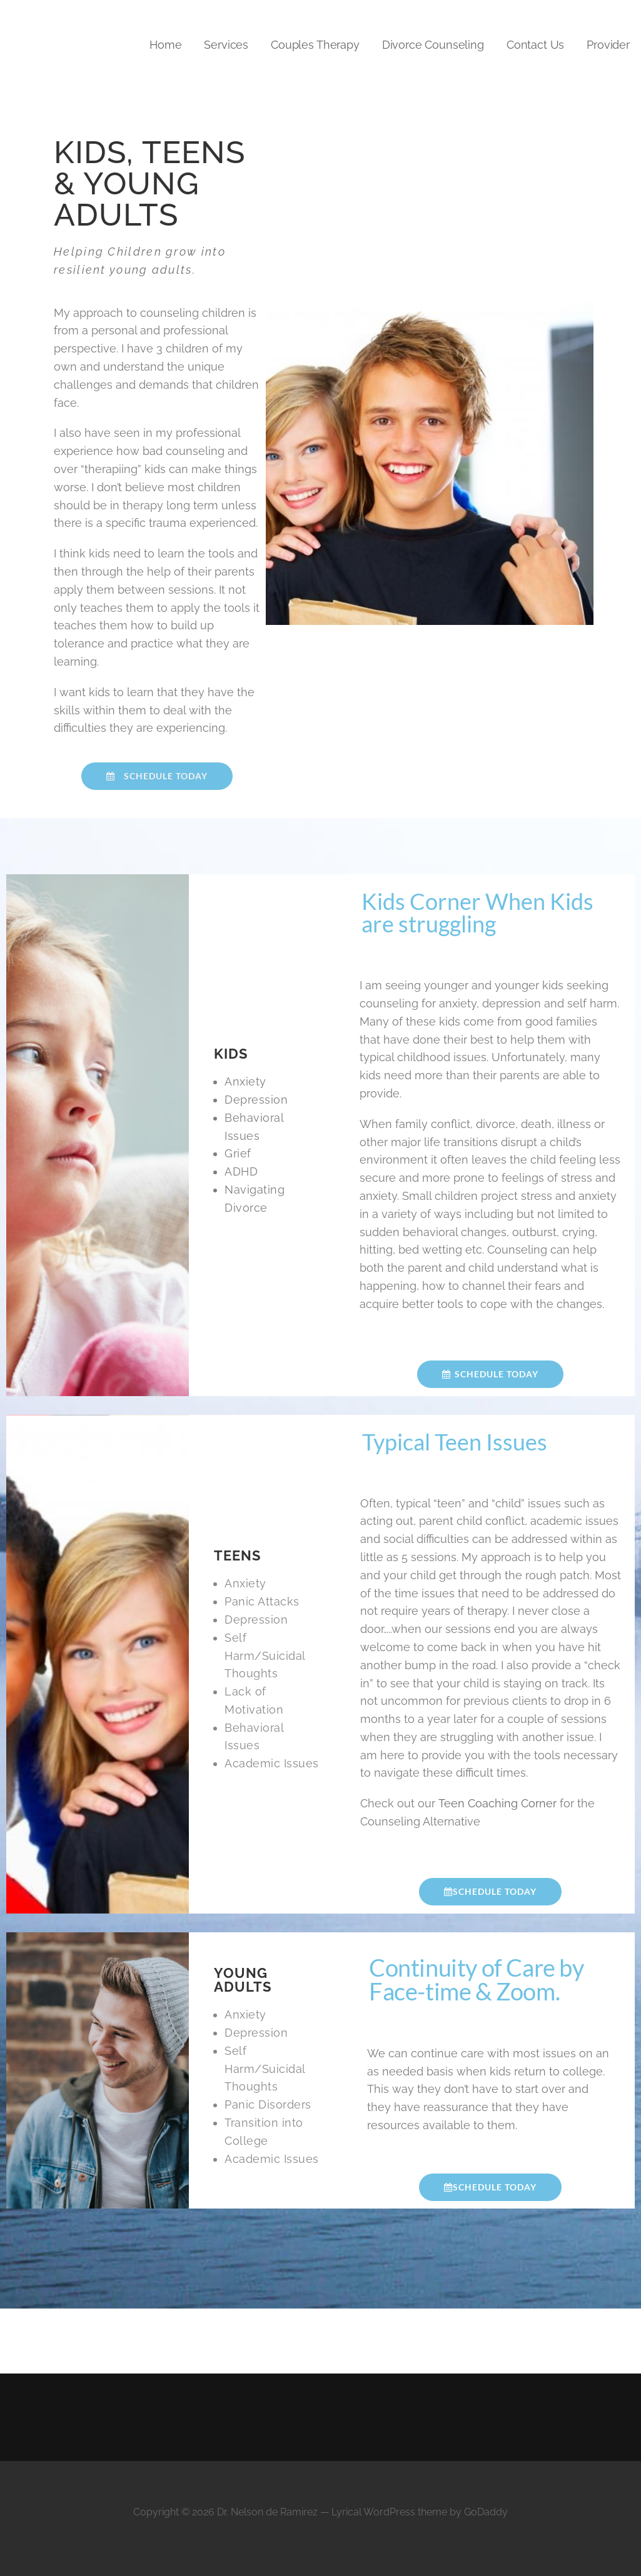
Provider (608, 44)
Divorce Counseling (433, 44)
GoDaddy (486, 2512)
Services (226, 44)
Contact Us (535, 44)
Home (165, 44)
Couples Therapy (315, 44)
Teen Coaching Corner (497, 1803)
